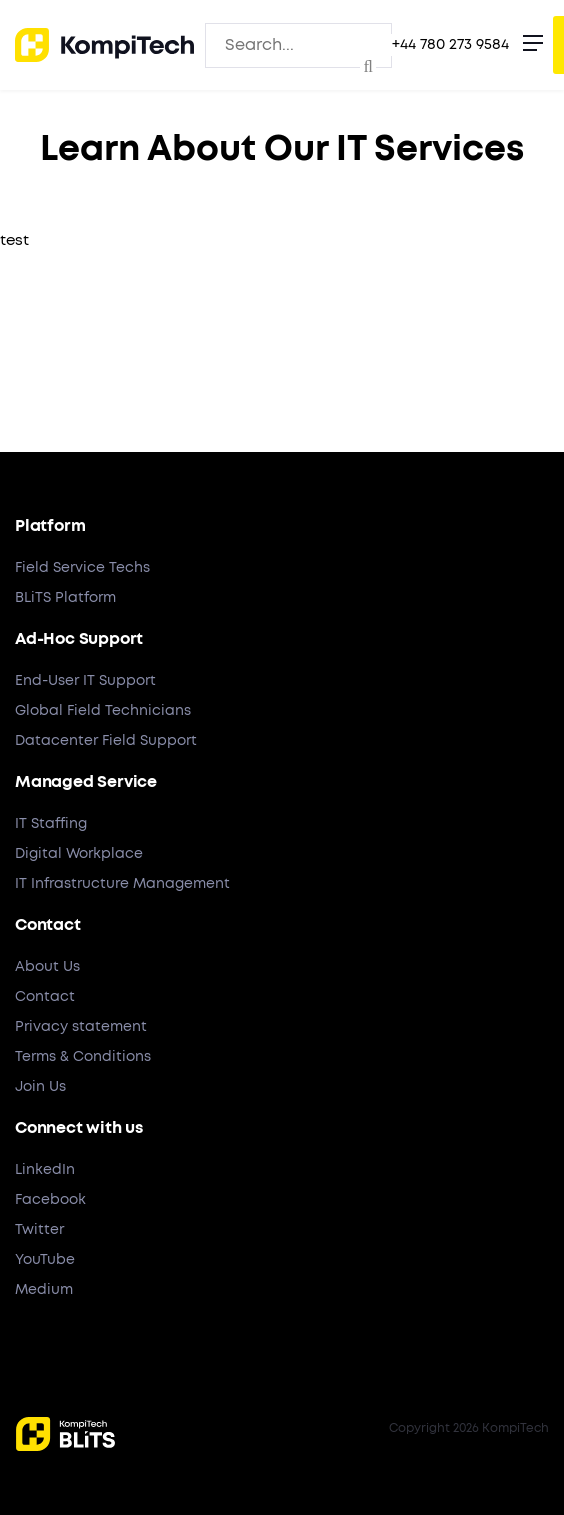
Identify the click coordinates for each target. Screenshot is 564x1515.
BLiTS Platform (65, 598)
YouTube (45, 1260)
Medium (44, 1290)
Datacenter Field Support (106, 741)
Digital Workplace (79, 854)
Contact (45, 997)
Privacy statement (81, 1027)
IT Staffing (51, 824)
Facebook (50, 1200)
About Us (47, 967)
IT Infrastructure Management (122, 884)
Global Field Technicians (103, 711)
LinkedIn (45, 1170)
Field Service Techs (82, 568)
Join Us (40, 1087)
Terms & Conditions (83, 1057)
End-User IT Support (85, 681)
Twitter (39, 1230)
